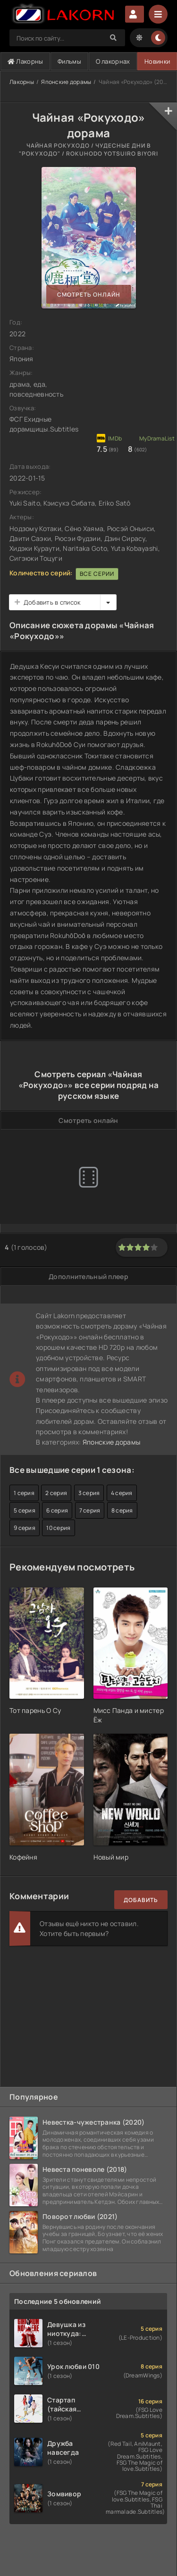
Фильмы (69, 61)
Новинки (157, 61)
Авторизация (134, 14)
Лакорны (25, 61)
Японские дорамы (66, 82)
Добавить (141, 1900)
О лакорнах (113, 61)
